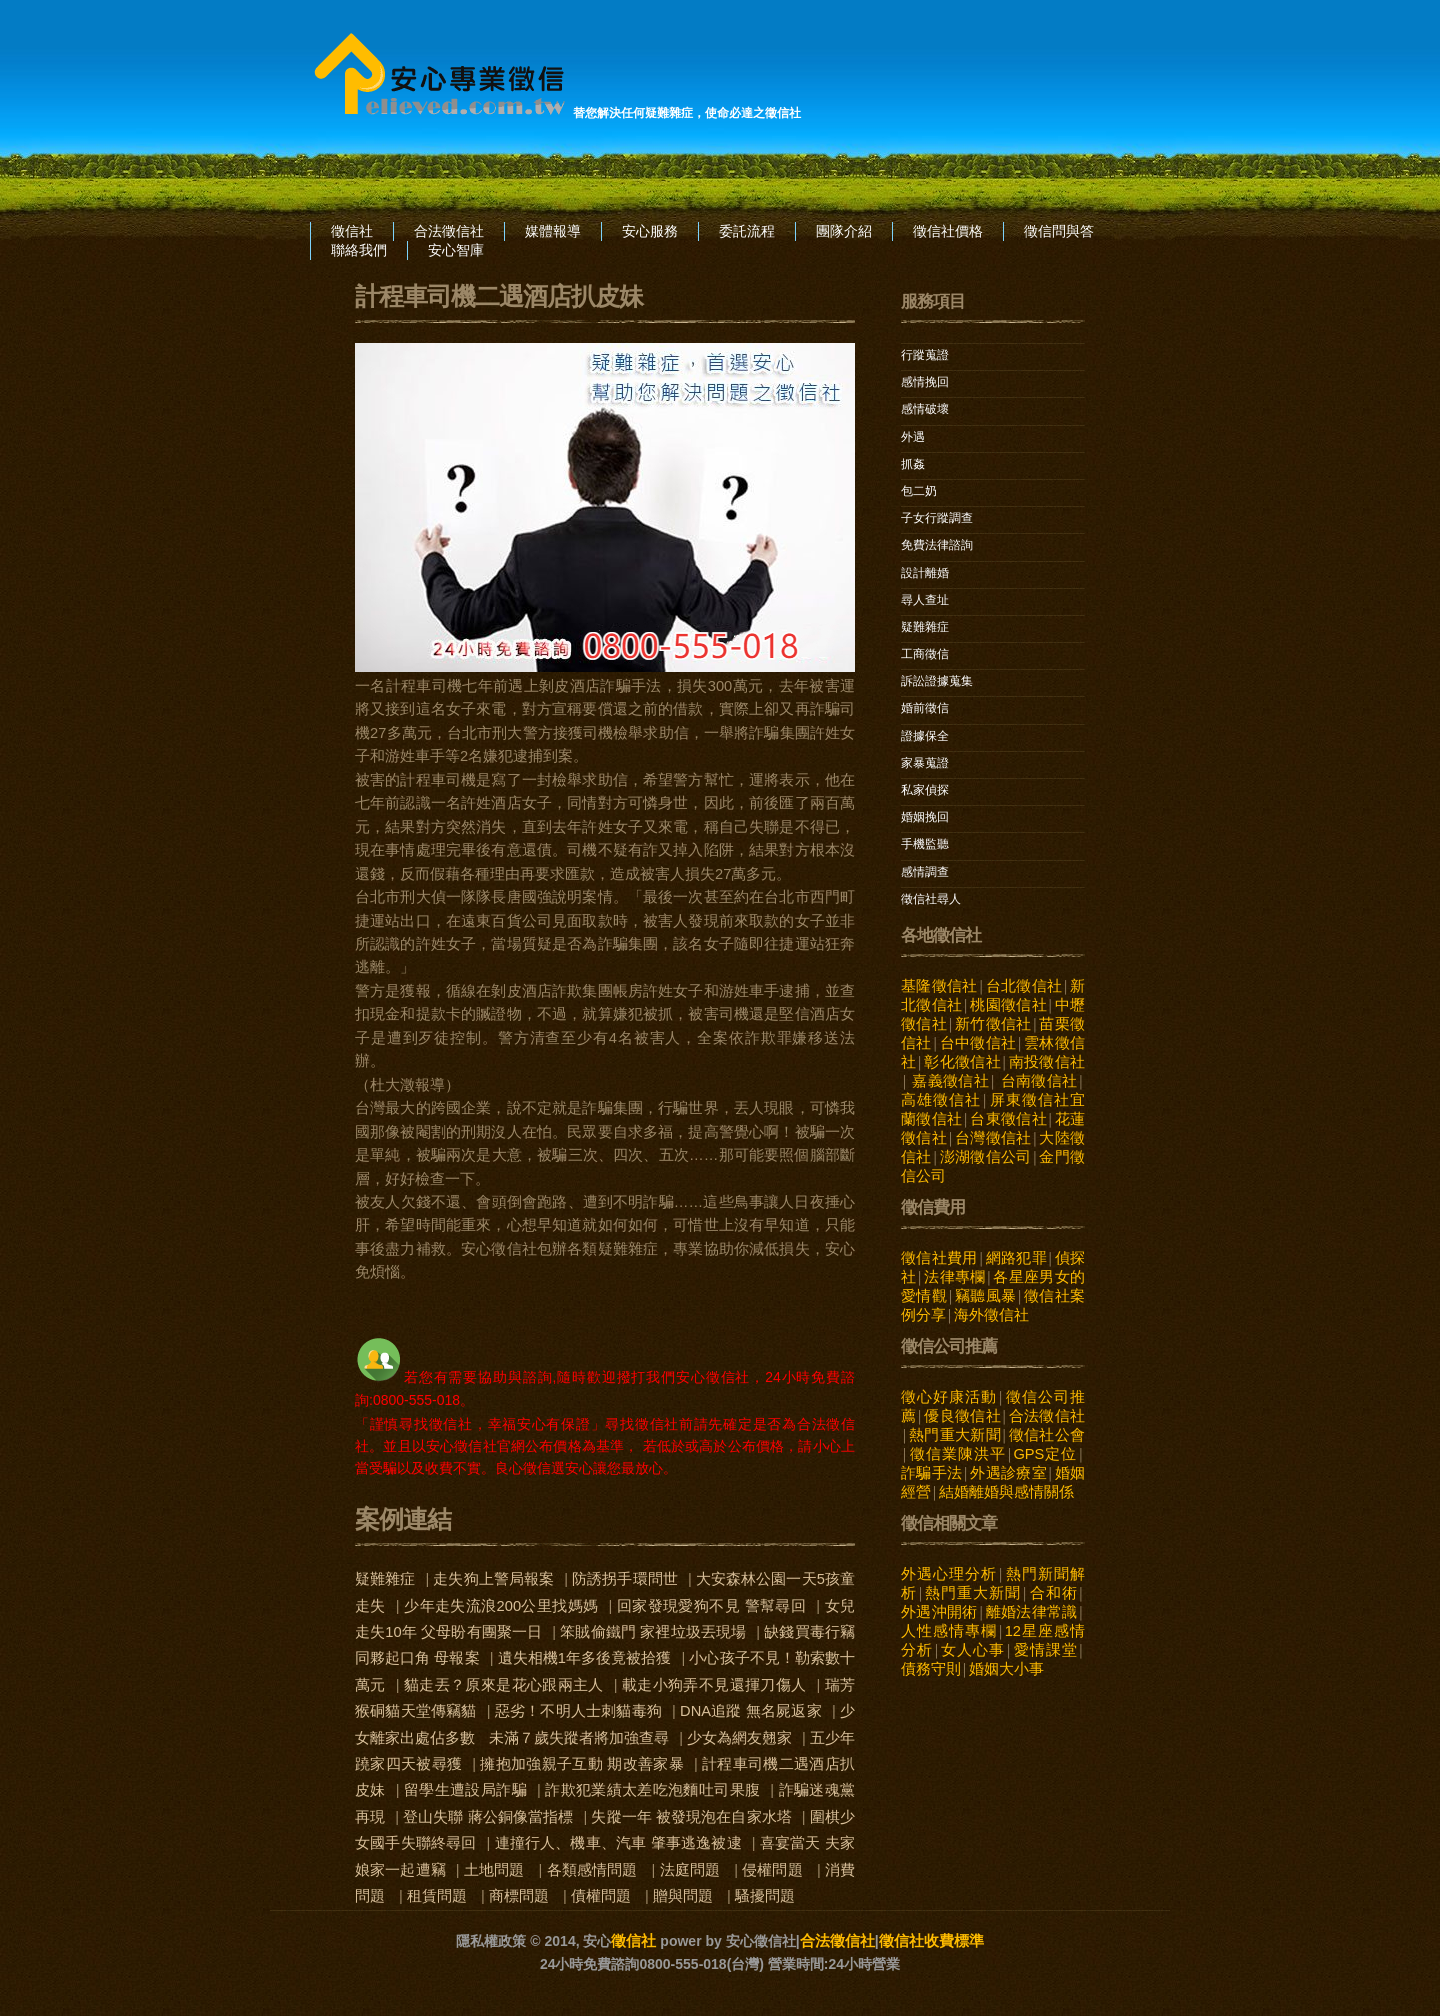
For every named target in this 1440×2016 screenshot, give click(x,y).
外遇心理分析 (949, 1574)
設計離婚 (925, 573)
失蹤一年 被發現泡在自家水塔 (691, 1817)
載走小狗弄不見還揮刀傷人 (714, 1685)
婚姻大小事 (1006, 1669)
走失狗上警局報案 (493, 1579)
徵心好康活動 (949, 1397)
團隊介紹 (844, 231)
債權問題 (601, 1896)
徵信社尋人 (931, 899)
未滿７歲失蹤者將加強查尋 (579, 1738)
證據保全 (925, 736)
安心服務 (650, 231)
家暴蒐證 (925, 763)
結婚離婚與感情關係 (1006, 1492)
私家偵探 (925, 790)
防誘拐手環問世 (625, 1579)
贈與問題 (683, 1896)
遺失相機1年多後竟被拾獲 (585, 1658)
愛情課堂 (1045, 1650)
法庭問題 (690, 1870)
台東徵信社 (1008, 1119)
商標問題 (519, 1896)
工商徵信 (925, 654)
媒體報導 (553, 231)
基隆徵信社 (939, 986)
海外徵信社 (991, 1315)
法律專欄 (955, 1277)
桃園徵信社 (1008, 1005)
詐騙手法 (931, 1473)
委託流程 (747, 231)
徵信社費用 (939, 1258)
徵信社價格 (948, 231)
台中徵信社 (977, 1043)
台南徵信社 (1039, 1081)
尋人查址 (925, 600)
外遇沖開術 (939, 1612)
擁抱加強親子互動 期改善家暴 (582, 1764)
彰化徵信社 (962, 1062)
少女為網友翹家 (739, 1738)
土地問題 (494, 1870)
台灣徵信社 (993, 1138)
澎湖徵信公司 (985, 1157)
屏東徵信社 (1029, 1100)
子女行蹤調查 (937, 518)
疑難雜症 (385, 1579)
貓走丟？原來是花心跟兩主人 (504, 1685)
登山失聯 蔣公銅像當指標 (488, 1817)
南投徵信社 (1046, 1062)
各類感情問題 (592, 1870)
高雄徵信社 (941, 1100)
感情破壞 (925, 409)
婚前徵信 (925, 708)
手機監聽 (925, 844)
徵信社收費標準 (931, 1941)
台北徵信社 (1023, 986)
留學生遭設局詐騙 (465, 1790)
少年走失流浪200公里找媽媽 (501, 1606)
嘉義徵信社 (950, 1081)
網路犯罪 (1016, 1258)
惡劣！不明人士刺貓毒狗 (578, 1711)
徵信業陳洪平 (957, 1454)
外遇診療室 (1008, 1473)
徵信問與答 (1059, 231)
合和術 (1053, 1593)
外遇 (913, 437)
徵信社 (352, 231)
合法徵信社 (449, 231)
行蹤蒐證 (925, 355)
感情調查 (925, 872)
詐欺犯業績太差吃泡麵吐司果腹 (652, 1790)
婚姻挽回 (925, 817)
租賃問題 (437, 1896)
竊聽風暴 (986, 1296)
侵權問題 (772, 1870)
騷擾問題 (765, 1896)
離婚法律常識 (1031, 1612)
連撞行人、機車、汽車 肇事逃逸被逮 (618, 1843)
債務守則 (931, 1669)
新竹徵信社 (993, 1024)
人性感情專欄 (949, 1631)
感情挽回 (925, 382)
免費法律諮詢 (937, 545)
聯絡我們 (359, 250)
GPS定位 (1045, 1454)
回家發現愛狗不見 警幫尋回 (711, 1606)
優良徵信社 (962, 1416)
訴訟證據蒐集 (937, 681)
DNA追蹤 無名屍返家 (751, 1711)
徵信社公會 (1046, 1435)
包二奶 (919, 491)
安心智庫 (456, 250)
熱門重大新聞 (955, 1435)
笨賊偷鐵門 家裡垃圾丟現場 (653, 1632)
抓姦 (913, 464)
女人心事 (972, 1650)
